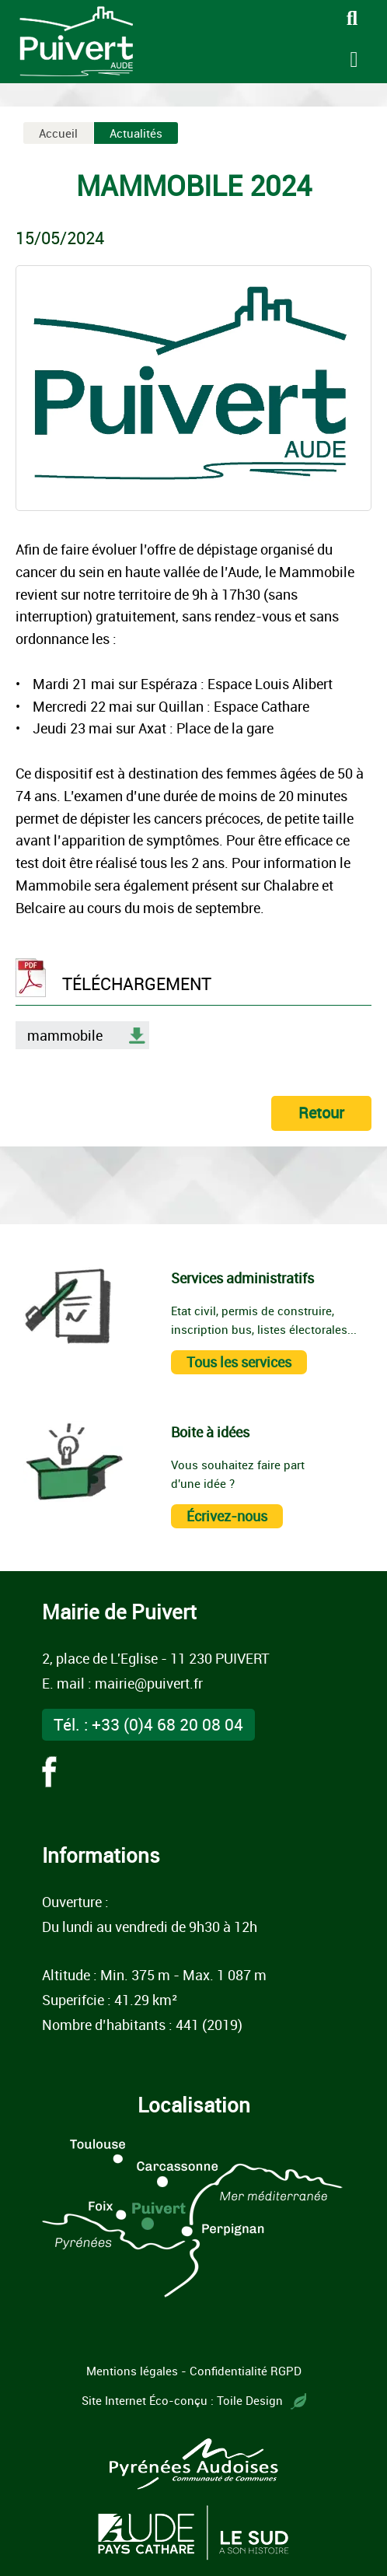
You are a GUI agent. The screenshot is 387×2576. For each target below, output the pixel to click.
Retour (321, 1112)
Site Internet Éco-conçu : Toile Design (194, 2400)
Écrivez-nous (227, 1516)
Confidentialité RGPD (246, 2370)
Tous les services (239, 1362)
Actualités (136, 133)
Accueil (58, 133)
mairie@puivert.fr (149, 1683)
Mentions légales (132, 2370)
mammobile (65, 1035)
